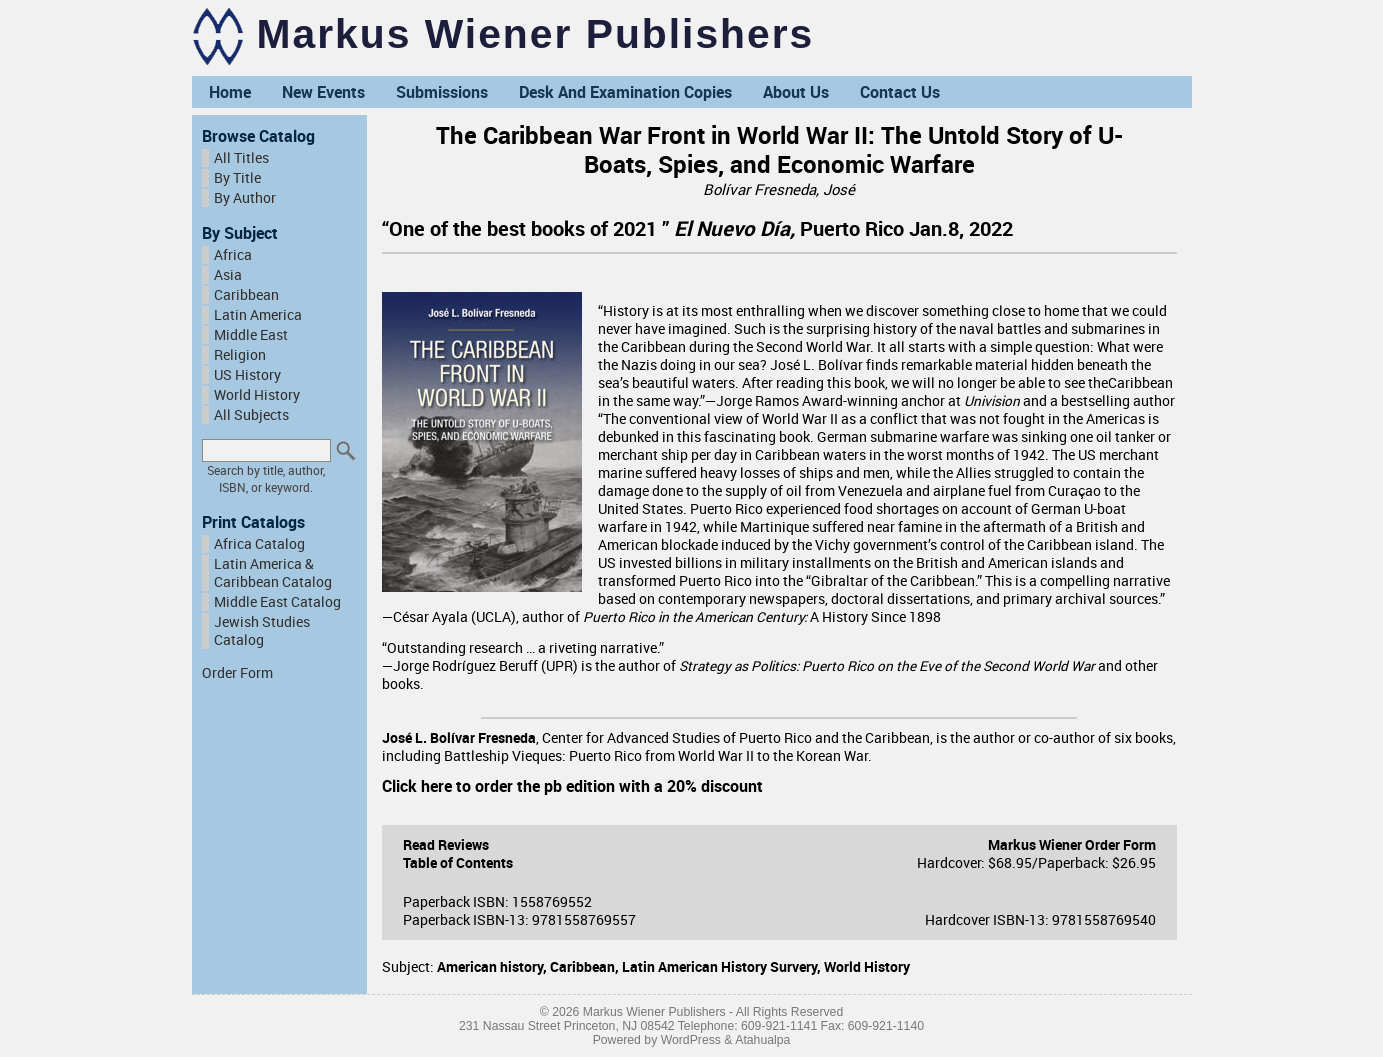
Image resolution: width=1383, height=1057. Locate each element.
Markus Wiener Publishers (536, 34)
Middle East (251, 335)
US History (247, 375)
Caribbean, (586, 967)
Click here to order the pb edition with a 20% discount (572, 786)
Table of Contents (458, 863)
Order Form (237, 673)
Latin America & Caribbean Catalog (273, 573)
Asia (228, 275)
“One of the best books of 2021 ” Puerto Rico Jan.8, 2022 (700, 228)
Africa (233, 255)
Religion (240, 355)
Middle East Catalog (277, 602)
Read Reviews (446, 845)
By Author (245, 198)
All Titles (241, 158)
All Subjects (251, 415)
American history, (493, 967)
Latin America (258, 315)
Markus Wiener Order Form (1072, 845)
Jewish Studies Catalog (262, 631)
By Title (237, 178)
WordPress (691, 1040)
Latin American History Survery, (723, 967)
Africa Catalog (259, 544)
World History (257, 395)
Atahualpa (762, 1040)
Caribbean (246, 295)
